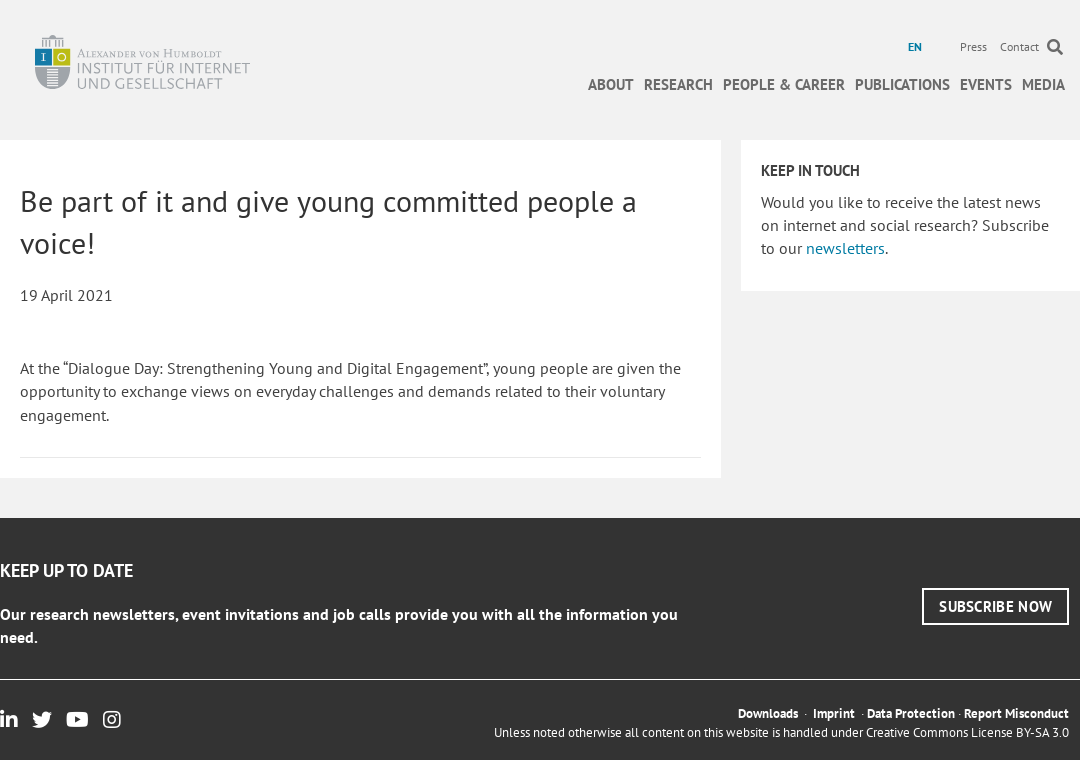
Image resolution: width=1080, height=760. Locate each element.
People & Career (784, 84)
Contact (1019, 46)
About (611, 84)
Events (986, 84)
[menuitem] (917, 47)
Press (973, 46)
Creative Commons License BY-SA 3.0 (967, 732)
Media (1043, 84)
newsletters (845, 248)
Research (678, 84)
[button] (995, 606)
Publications (902, 84)
